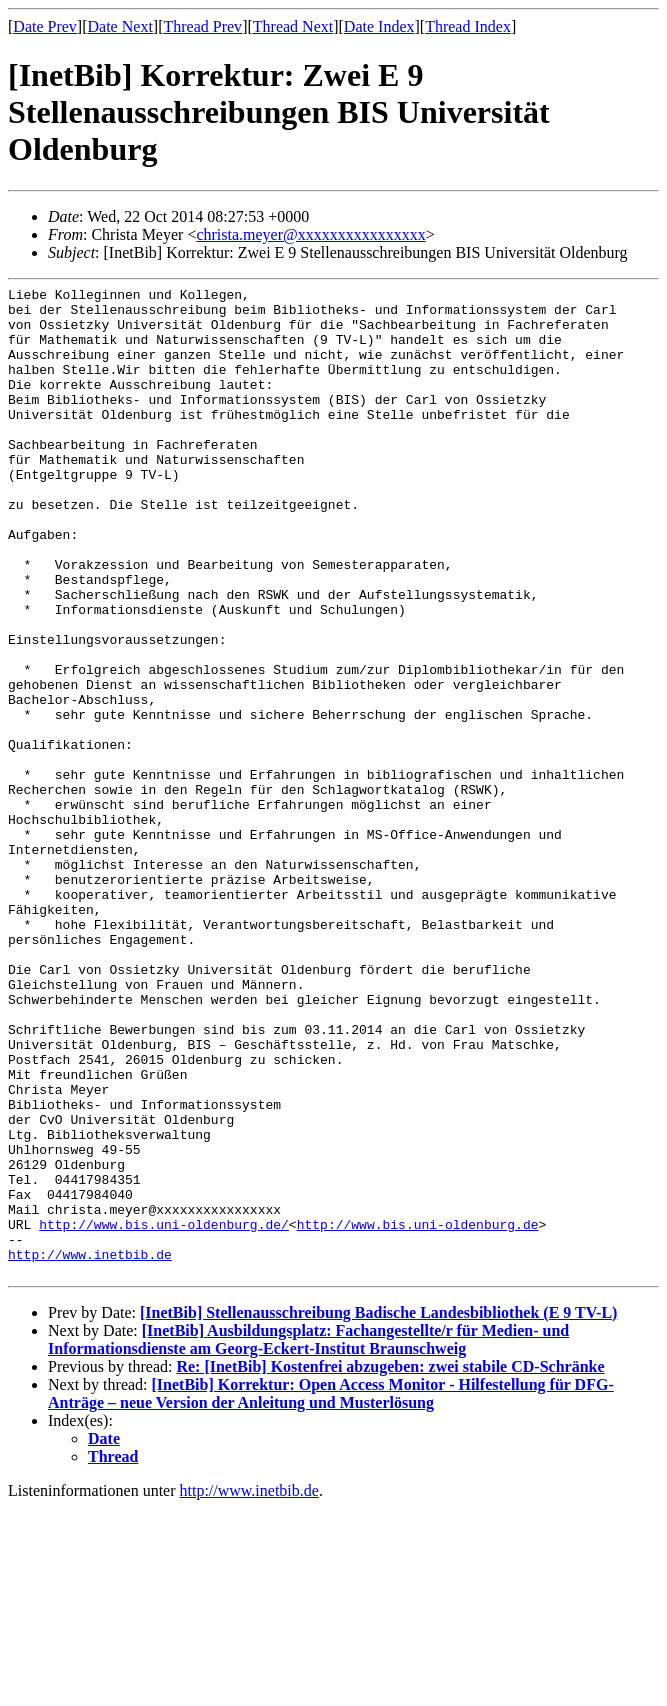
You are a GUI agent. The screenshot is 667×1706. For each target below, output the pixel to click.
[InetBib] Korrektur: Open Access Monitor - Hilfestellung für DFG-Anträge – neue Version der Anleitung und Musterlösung (331, 1591)
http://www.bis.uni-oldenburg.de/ (164, 1413)
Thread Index (468, 26)
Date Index (379, 26)
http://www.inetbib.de (90, 1449)
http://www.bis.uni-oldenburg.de (418, 1413)
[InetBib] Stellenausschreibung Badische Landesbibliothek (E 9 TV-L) (378, 1510)
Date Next (120, 26)
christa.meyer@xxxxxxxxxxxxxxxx (310, 234)
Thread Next (293, 26)
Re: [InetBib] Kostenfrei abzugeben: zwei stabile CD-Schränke (390, 1564)
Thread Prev (202, 26)
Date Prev (45, 26)
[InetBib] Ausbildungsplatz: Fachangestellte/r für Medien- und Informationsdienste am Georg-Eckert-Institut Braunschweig (308, 1537)
